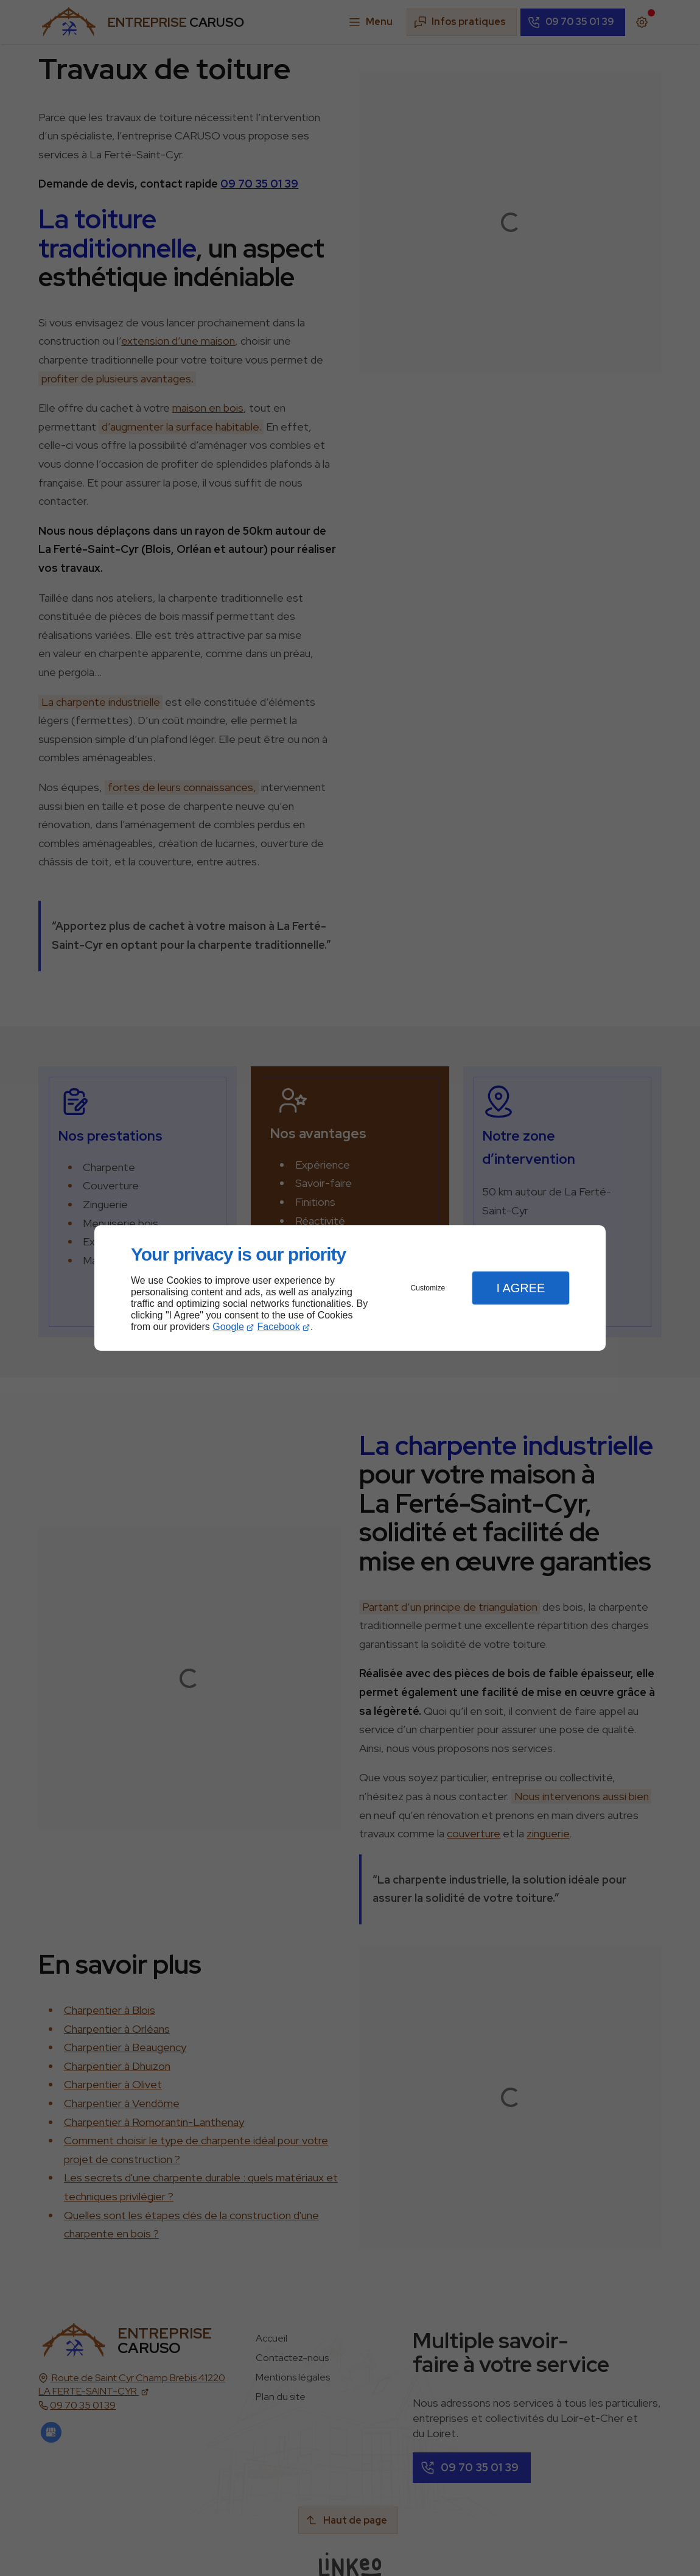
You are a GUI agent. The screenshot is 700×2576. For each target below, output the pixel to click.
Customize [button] (428, 1288)
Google (228, 1326)
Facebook (278, 1326)
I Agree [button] (520, 1288)
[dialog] (350, 1288)
